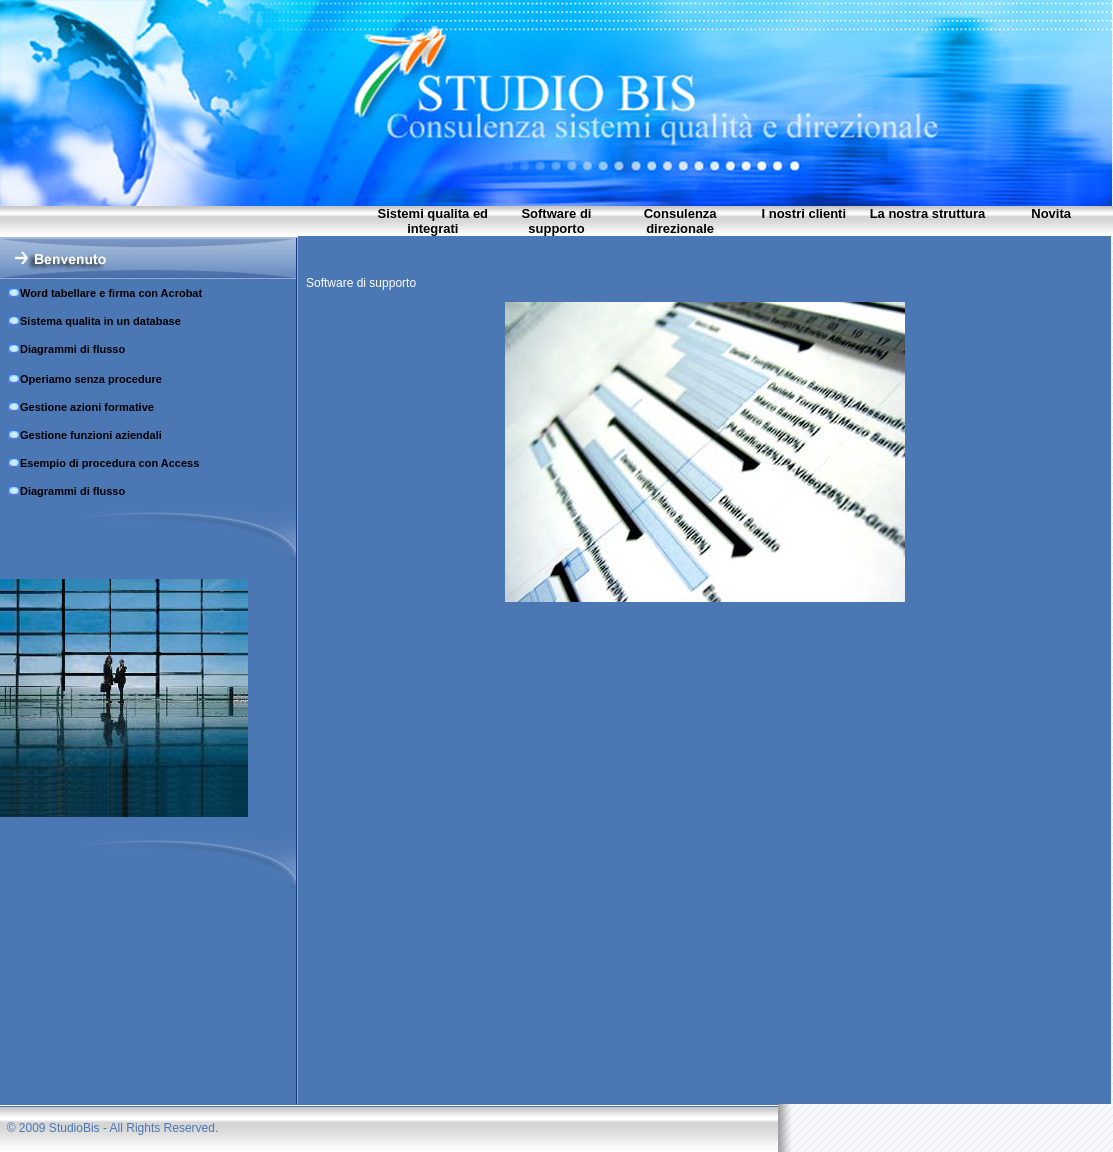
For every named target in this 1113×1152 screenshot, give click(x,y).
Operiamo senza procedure (91, 379)
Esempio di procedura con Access (109, 463)
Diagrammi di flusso (72, 349)
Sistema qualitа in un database (100, 321)
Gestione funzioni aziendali (91, 435)
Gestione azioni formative (87, 407)
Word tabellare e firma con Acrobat (111, 293)
